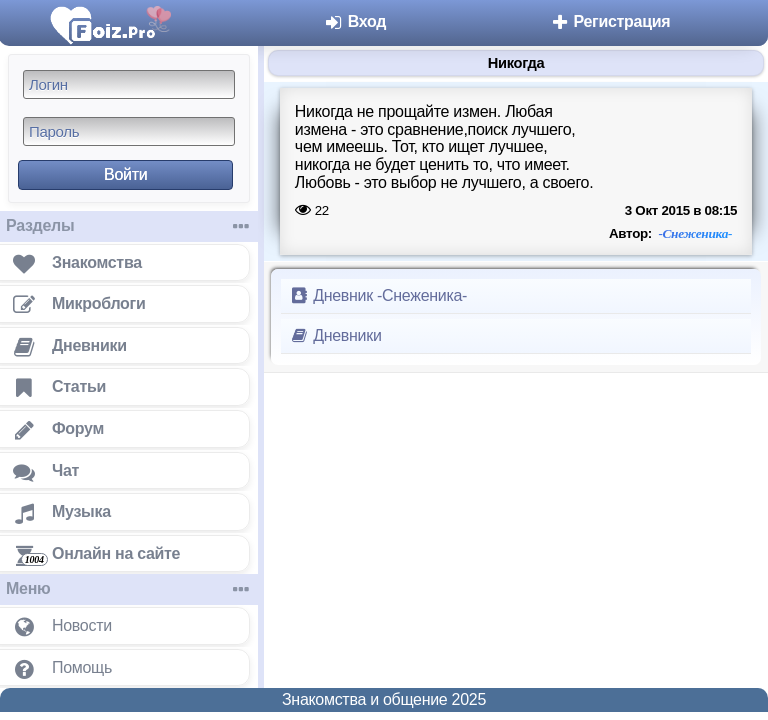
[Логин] (129, 84)
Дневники (335, 335)
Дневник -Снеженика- (378, 295)
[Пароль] (129, 131)
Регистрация (609, 21)
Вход (355, 21)
